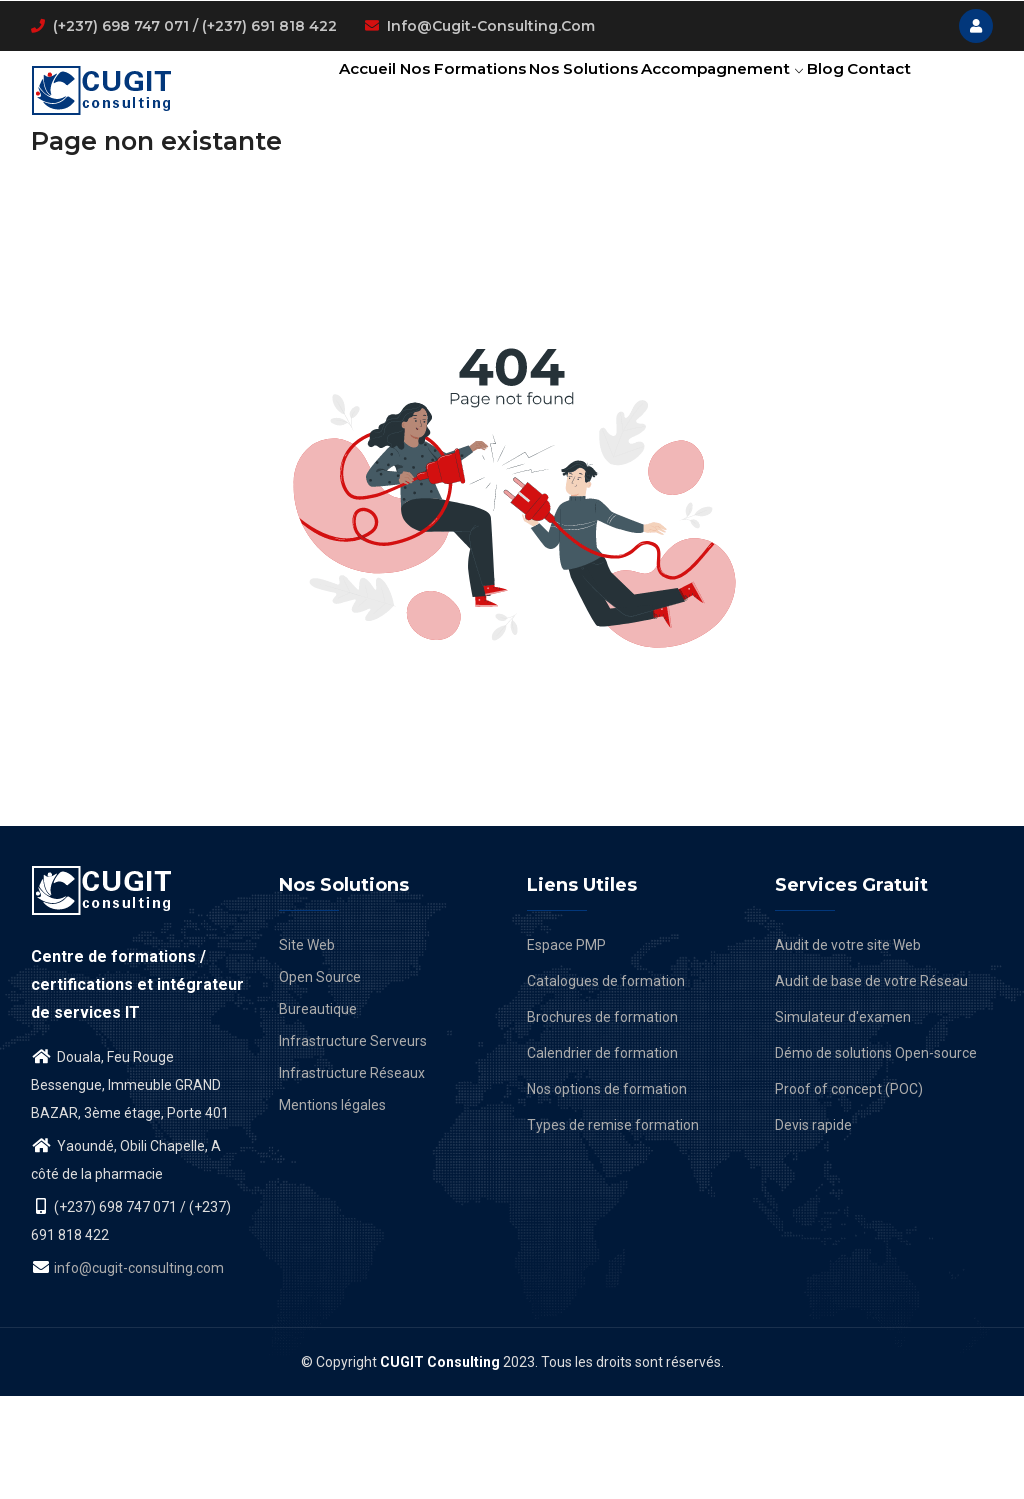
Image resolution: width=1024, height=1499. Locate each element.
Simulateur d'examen (843, 1120)
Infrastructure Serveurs (353, 1144)
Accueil (316, 95)
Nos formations (422, 95)
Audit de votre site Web (848, 1048)
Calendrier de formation (602, 1156)
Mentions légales (332, 1208)
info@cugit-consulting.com (491, 26)
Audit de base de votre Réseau (871, 1084)
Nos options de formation (607, 1192)
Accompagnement (701, 95)
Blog (814, 95)
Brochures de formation (602, 1120)
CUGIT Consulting (440, 1465)
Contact (319, 184)
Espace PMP (566, 1048)
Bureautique (318, 1112)
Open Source (320, 1080)
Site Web (307, 1048)
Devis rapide (813, 1228)
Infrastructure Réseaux (352, 1176)
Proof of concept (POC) (849, 1192)
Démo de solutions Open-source (876, 1156)
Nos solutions (553, 95)
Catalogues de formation (606, 1084)
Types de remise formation (613, 1228)
